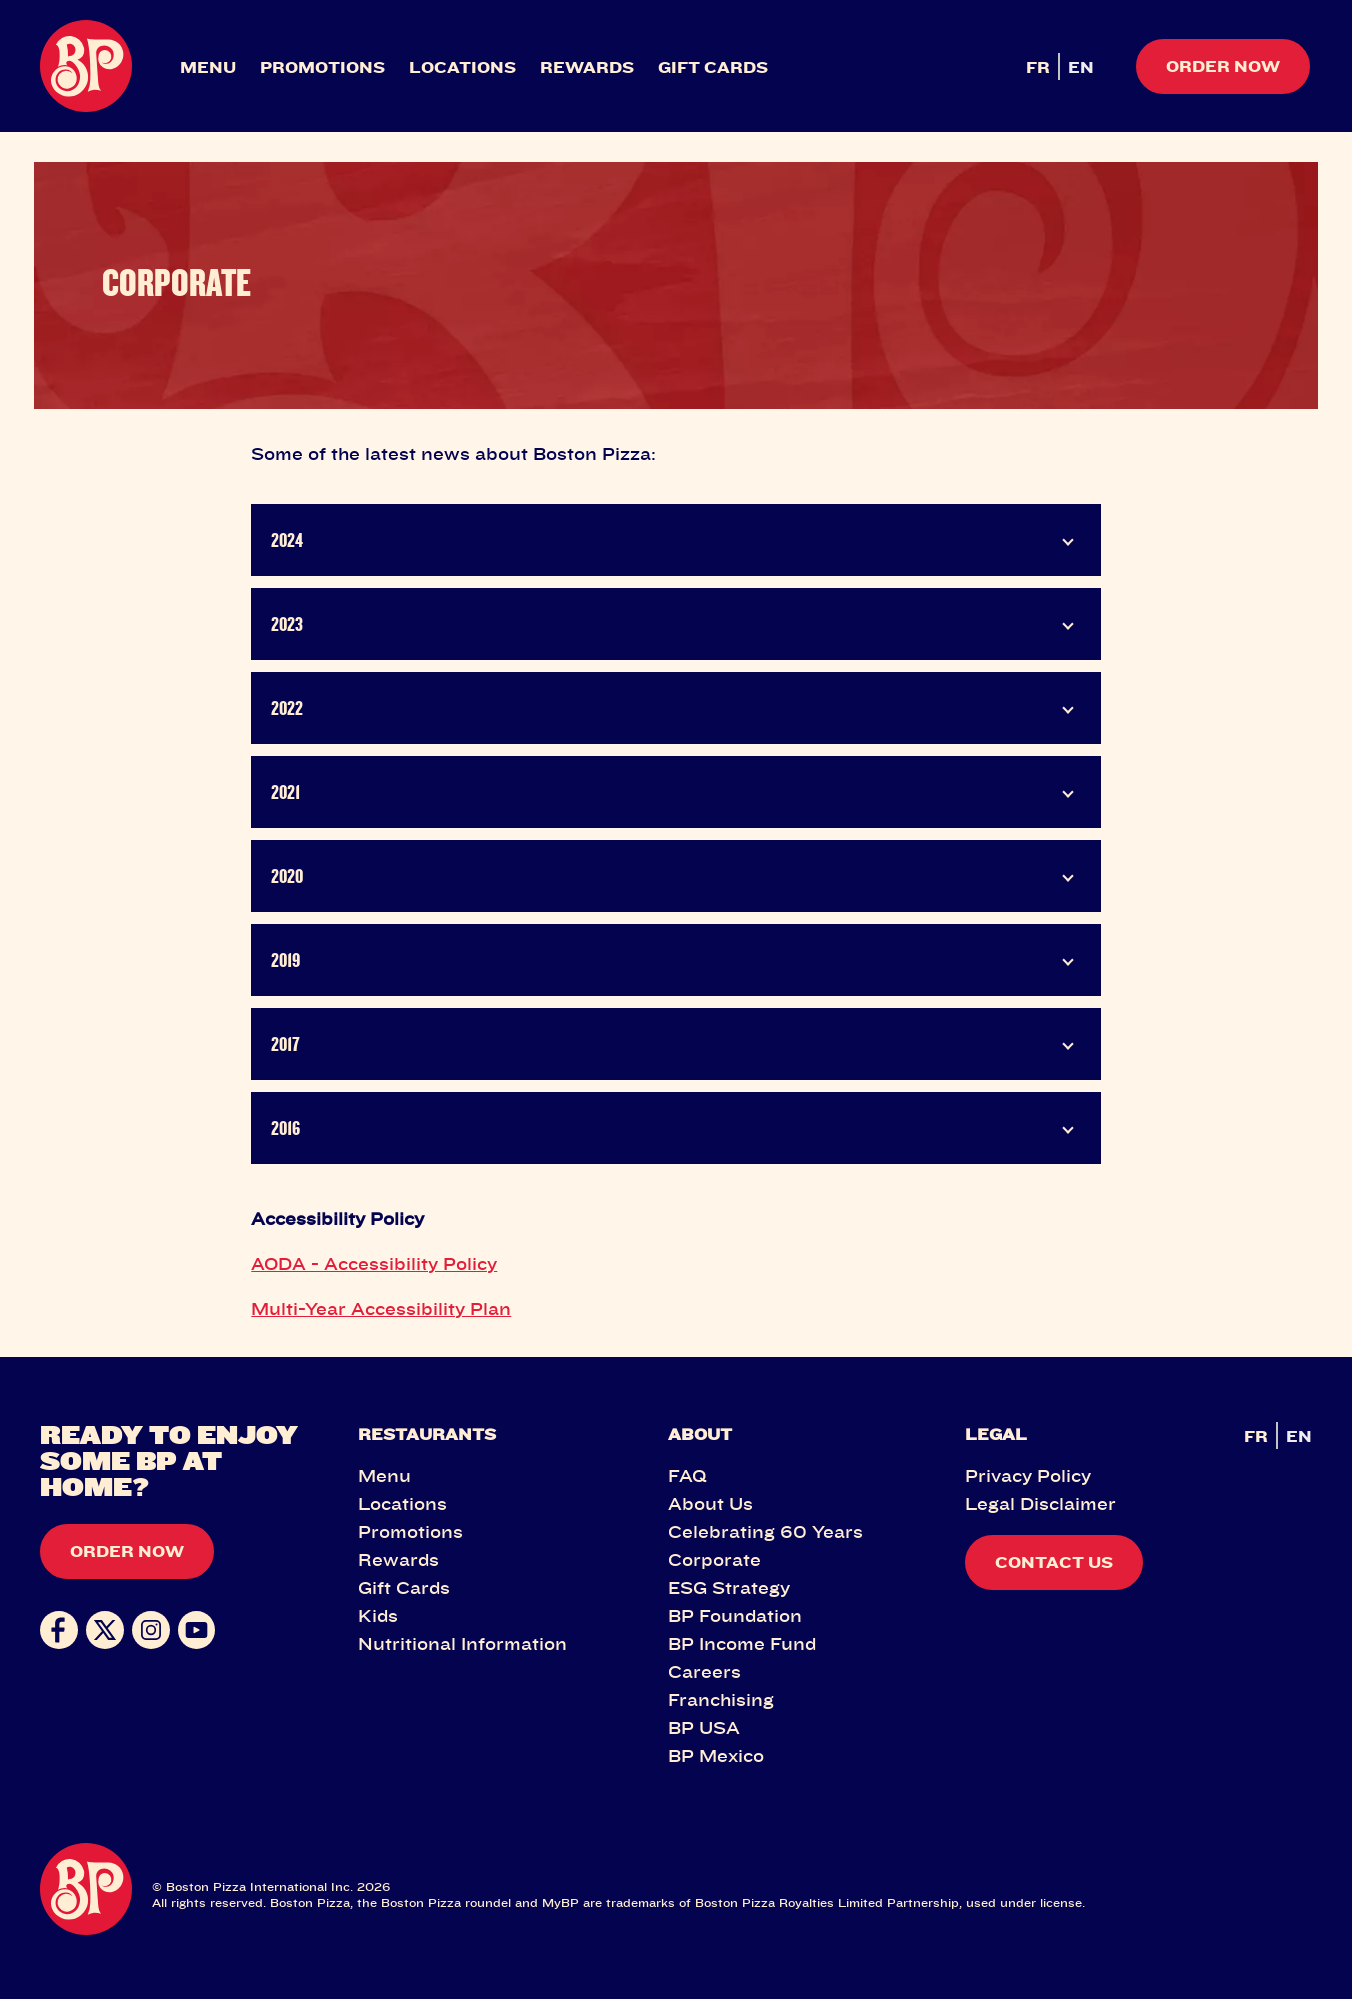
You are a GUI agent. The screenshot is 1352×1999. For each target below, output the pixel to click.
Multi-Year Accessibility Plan (381, 1308)
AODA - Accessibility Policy (374, 1263)
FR (1038, 67)
